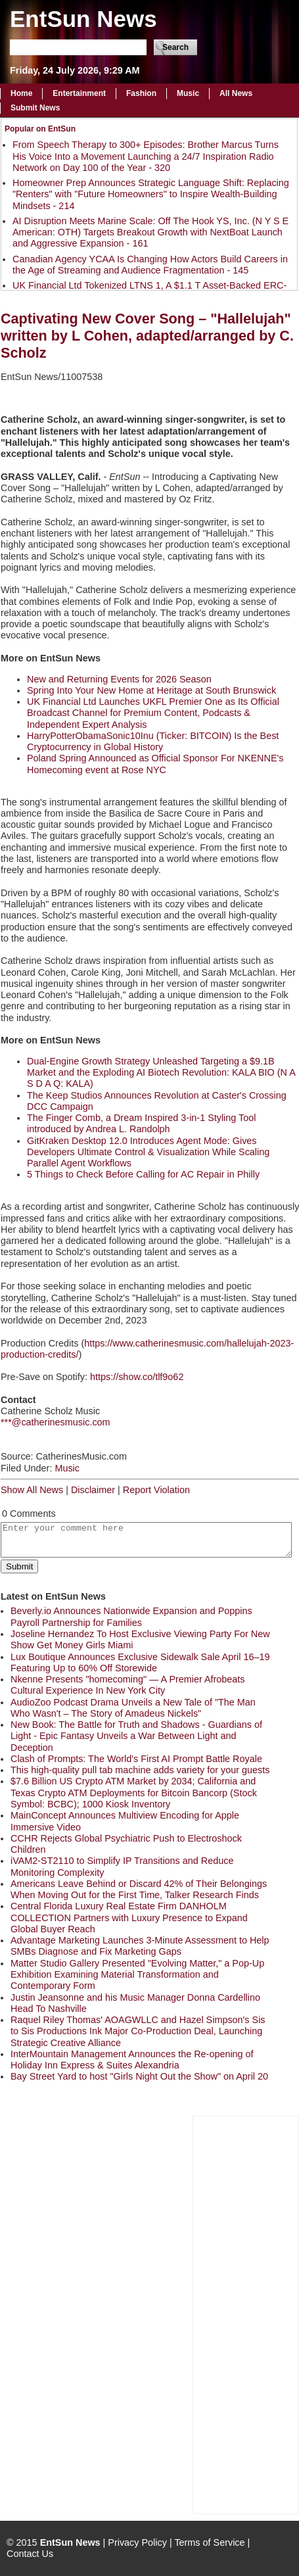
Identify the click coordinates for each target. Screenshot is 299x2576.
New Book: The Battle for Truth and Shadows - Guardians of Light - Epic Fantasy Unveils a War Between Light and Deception (136, 1736)
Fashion (141, 93)
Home (21, 93)
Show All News (32, 1490)
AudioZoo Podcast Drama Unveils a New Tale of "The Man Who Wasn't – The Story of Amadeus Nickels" (133, 1708)
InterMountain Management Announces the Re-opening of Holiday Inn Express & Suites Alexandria (132, 2059)
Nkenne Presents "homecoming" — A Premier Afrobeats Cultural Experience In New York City (128, 1685)
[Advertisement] (245, 2313)
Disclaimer (93, 1490)
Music (188, 93)
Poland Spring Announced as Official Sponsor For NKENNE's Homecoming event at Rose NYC (155, 764)
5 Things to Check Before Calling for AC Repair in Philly (143, 1174)
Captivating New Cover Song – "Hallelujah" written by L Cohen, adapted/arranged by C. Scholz (147, 335)
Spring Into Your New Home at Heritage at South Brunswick (151, 690)
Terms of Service (209, 2542)
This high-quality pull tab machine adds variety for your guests (140, 1770)
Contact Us (30, 2553)
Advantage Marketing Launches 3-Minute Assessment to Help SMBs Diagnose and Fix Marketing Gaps (140, 1946)
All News (235, 93)
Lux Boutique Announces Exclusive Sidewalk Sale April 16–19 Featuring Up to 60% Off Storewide (140, 1662)
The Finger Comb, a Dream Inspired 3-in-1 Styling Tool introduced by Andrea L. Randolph (141, 1123)
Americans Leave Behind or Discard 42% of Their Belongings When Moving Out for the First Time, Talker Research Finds (139, 1889)
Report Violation (156, 1490)
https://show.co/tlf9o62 (136, 1376)
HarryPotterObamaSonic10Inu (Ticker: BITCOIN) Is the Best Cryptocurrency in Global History (153, 741)
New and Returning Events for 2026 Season (119, 679)
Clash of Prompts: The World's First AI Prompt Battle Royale (136, 1758)
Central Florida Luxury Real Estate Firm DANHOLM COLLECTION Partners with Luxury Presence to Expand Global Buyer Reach (129, 1917)
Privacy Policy (137, 2542)
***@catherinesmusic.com (55, 1422)
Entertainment (79, 93)
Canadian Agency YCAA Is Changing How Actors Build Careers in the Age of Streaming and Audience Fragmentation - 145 (150, 264)
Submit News (35, 107)
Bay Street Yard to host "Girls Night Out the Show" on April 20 (139, 2076)
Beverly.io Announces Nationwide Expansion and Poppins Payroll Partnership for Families (131, 1616)
